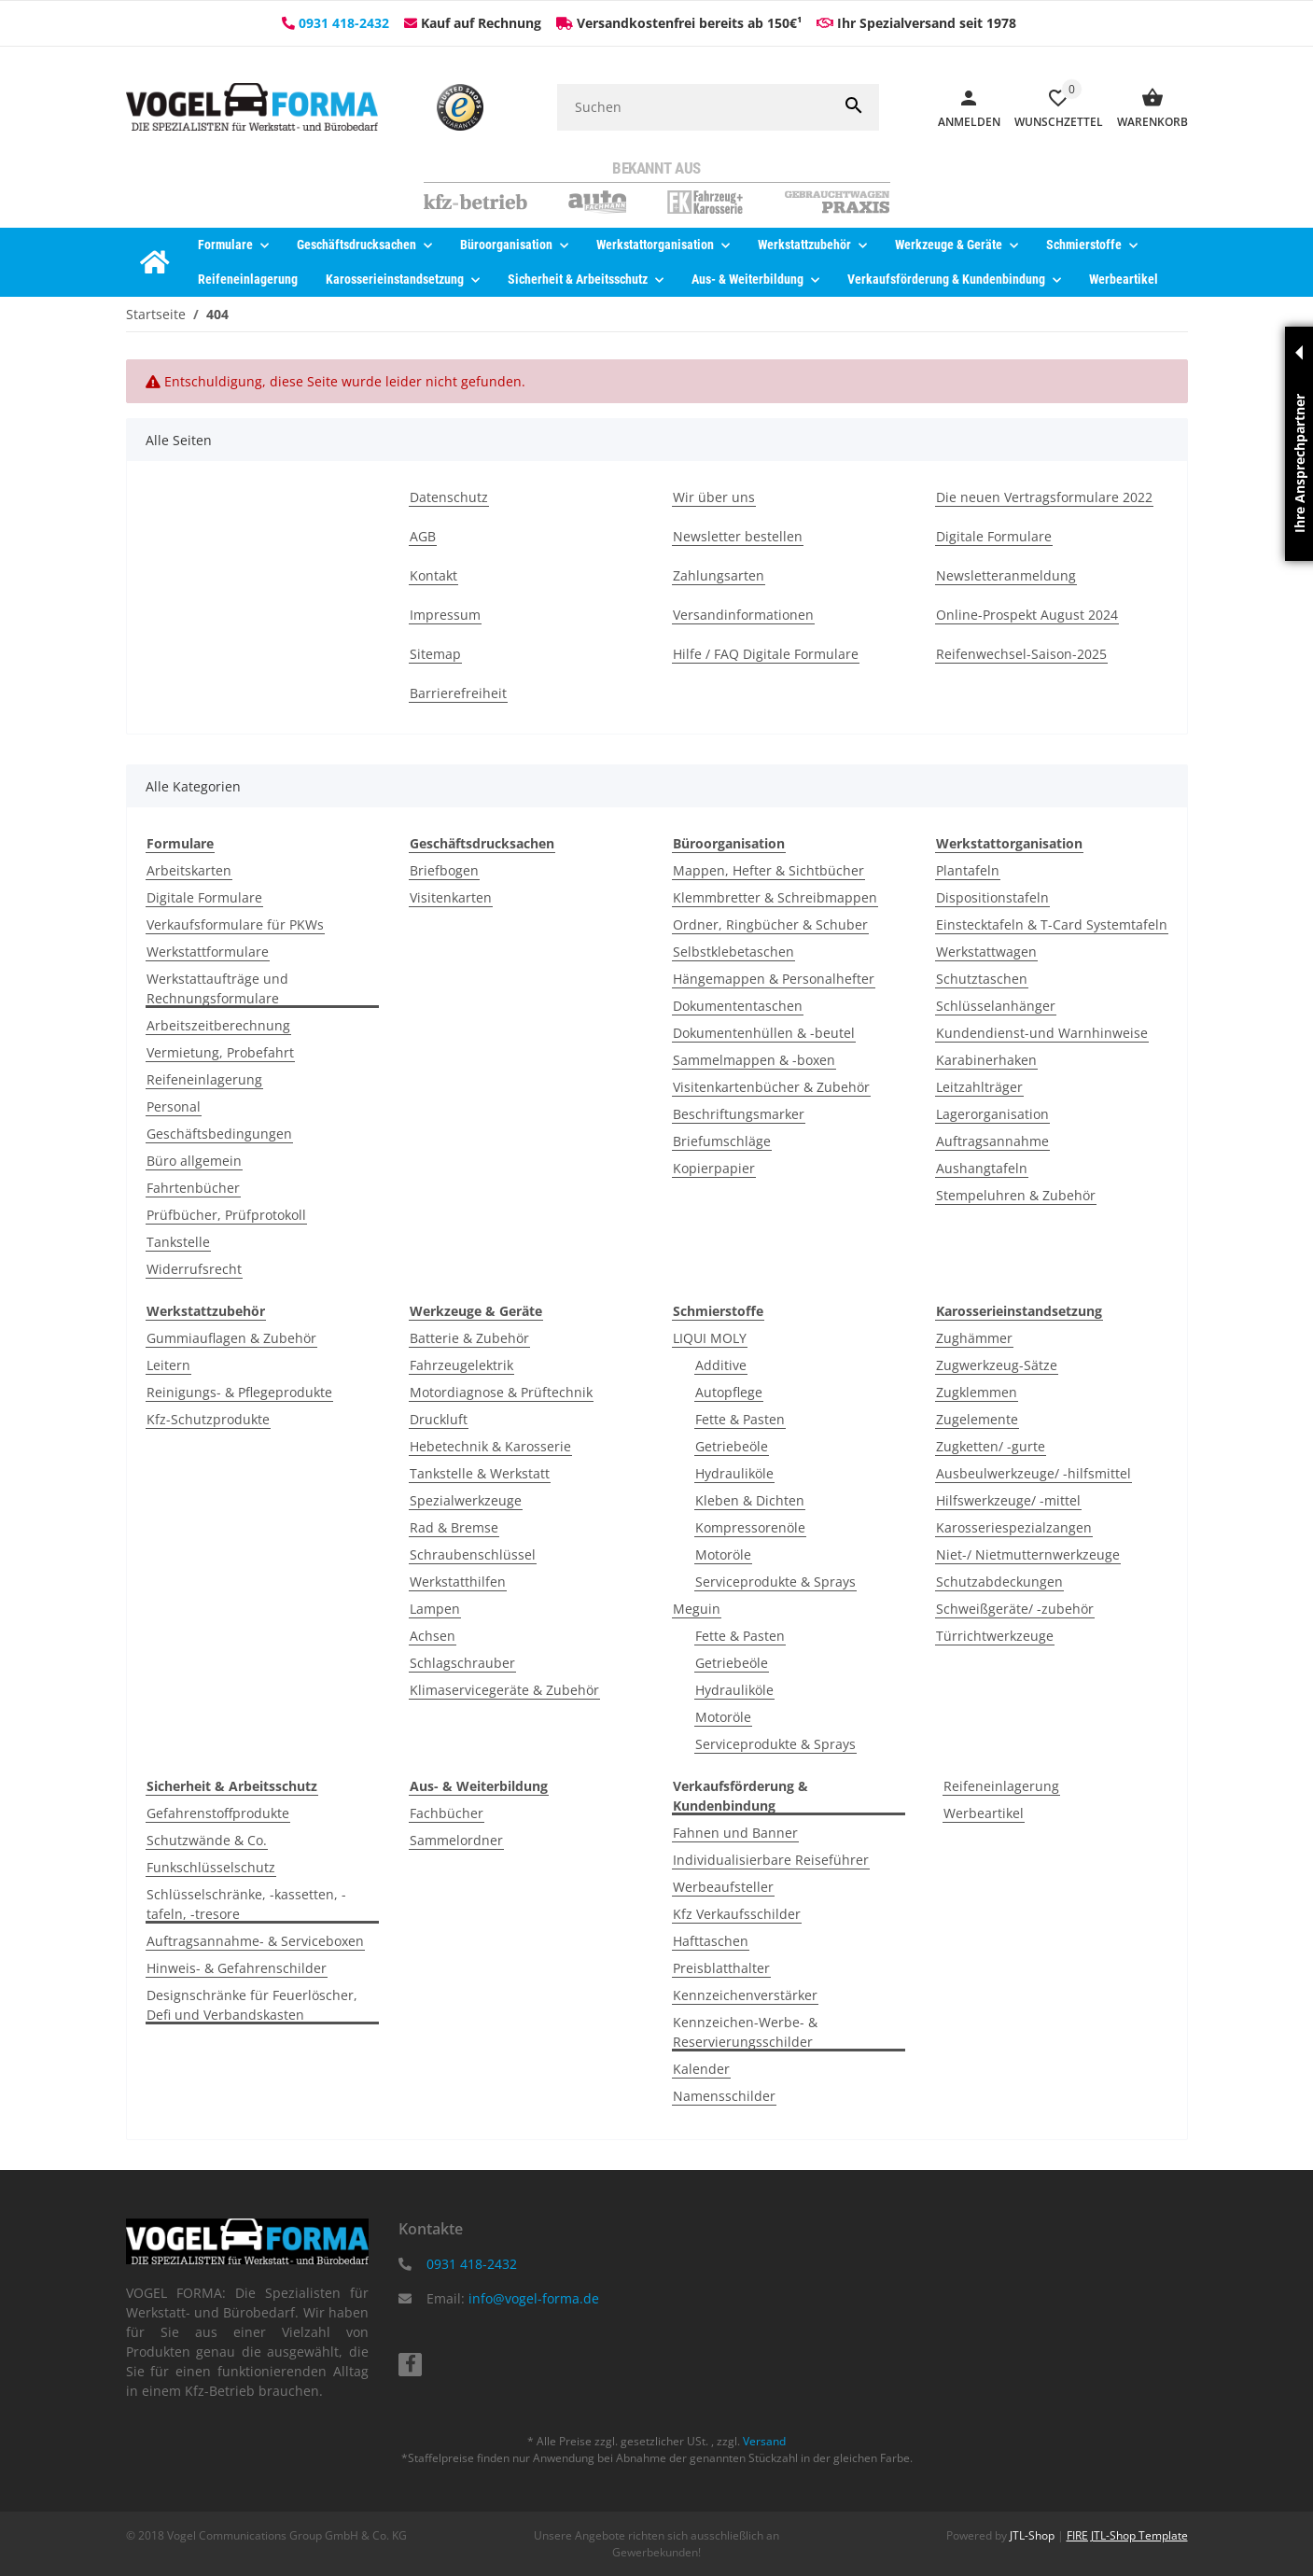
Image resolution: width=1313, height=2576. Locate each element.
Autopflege (728, 1392)
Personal (174, 1106)
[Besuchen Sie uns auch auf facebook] (410, 2364)
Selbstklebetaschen (733, 951)
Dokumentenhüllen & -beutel (764, 1033)
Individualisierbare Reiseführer (771, 1860)
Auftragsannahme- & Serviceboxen (255, 1941)
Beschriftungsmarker (738, 1114)
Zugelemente (977, 1419)
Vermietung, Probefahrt (220, 1052)
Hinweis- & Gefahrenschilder (237, 1968)
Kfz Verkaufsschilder (737, 1914)
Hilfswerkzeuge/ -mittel (1008, 1500)
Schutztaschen (981, 978)
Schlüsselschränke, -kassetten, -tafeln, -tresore (246, 1904)
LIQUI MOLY (710, 1338)
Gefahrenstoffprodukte (218, 1813)
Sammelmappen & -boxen (754, 1060)
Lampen (435, 1608)
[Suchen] (693, 107)
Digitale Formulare (204, 897)
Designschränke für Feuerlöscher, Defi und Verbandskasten (252, 2004)
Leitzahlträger (979, 1087)
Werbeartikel (983, 1813)
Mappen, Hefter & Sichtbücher (768, 870)
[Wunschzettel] (1051, 107)
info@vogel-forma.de (533, 2298)
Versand (764, 2441)
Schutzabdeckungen (999, 1581)
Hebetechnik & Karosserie (490, 1446)
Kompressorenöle (750, 1527)
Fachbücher (446, 1813)
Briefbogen (444, 870)
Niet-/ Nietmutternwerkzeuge (1028, 1554)
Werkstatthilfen (458, 1581)
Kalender (701, 2069)
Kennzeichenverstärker (745, 1995)
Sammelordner (456, 1840)
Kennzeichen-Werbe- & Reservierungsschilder (745, 2032)
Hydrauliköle (734, 1473)
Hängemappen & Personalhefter (773, 978)
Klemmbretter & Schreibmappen (775, 897)
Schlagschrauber (462, 1663)
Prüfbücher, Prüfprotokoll (226, 1215)
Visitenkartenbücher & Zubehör (771, 1087)
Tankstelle (178, 1242)
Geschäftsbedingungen (219, 1133)
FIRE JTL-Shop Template (1127, 2535)
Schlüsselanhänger (995, 1006)
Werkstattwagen (986, 951)
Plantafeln (967, 870)
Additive (721, 1365)
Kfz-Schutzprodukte (208, 1419)
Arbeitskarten (189, 870)
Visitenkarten (451, 897)
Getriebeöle (731, 1446)
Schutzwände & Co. (207, 1840)
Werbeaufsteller (723, 1887)
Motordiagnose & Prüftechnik (501, 1392)
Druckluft (439, 1419)
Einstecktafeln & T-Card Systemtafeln (1051, 924)
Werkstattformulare (208, 951)
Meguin (696, 1608)
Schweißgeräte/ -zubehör (1015, 1608)
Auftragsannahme (992, 1141)
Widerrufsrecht (194, 1269)
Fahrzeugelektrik (461, 1365)
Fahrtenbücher (193, 1188)
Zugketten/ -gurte (990, 1446)
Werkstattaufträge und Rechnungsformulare (217, 988)
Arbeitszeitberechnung (218, 1025)
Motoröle (723, 1554)
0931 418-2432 (344, 23)
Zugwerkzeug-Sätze (996, 1365)
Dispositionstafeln (992, 897)
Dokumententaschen (738, 1006)
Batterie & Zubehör (469, 1338)
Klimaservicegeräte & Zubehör (504, 1690)
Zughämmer (974, 1338)
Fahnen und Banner (735, 1832)
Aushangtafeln (981, 1168)
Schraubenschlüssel (473, 1554)
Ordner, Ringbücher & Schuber (770, 924)
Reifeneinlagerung (204, 1079)
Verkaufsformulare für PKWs (235, 924)
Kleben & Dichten (749, 1500)
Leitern (168, 1365)
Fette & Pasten (740, 1419)
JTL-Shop (1033, 2535)
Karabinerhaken (986, 1060)
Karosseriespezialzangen (1014, 1527)
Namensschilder (724, 2096)
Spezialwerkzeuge (466, 1500)
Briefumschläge (722, 1141)
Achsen (432, 1636)
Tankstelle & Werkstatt (480, 1473)
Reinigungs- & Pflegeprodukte (239, 1392)
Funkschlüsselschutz (211, 1867)
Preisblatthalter (721, 1968)
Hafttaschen (710, 1941)
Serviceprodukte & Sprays (775, 1581)
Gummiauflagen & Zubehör (231, 1338)
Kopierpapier (714, 1168)
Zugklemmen (976, 1392)
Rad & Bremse (454, 1527)
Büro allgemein (194, 1160)
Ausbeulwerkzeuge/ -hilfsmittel (1033, 1473)
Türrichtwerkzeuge (995, 1636)
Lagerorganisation (992, 1114)
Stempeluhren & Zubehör (1016, 1195)
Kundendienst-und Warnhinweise (1042, 1033)
